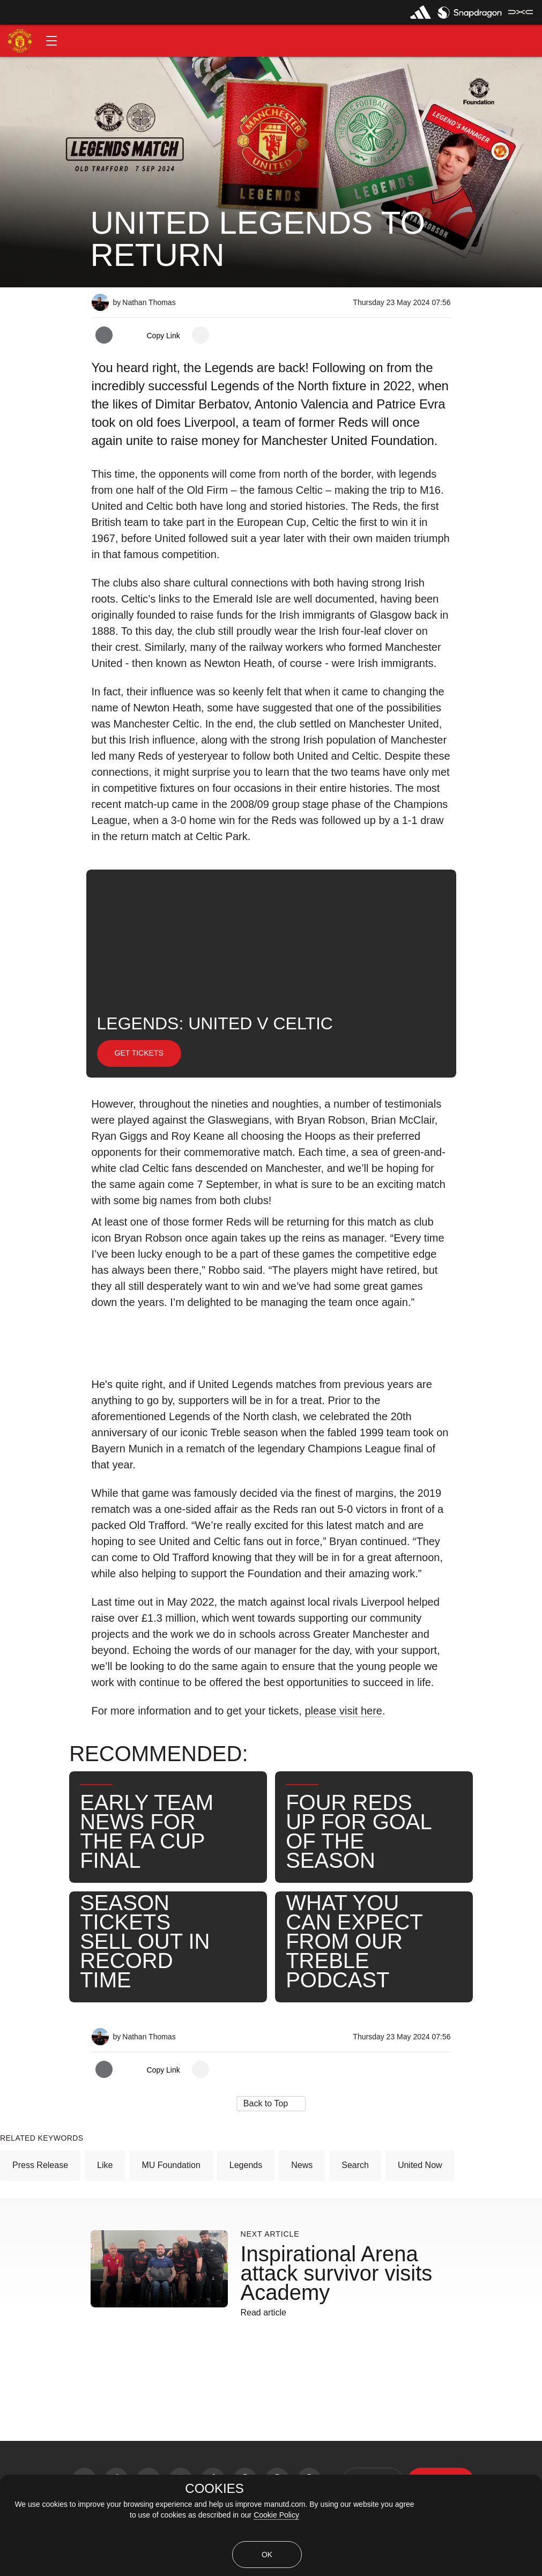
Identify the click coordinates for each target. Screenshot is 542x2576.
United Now (420, 2165)
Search (355, 2165)
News (302, 2165)
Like (105, 2165)
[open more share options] (200, 335)
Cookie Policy (276, 2515)
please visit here (343, 1711)
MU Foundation (171, 2165)
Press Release (40, 2165)
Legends (245, 2165)
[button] (51, 41)
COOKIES (214, 2488)
